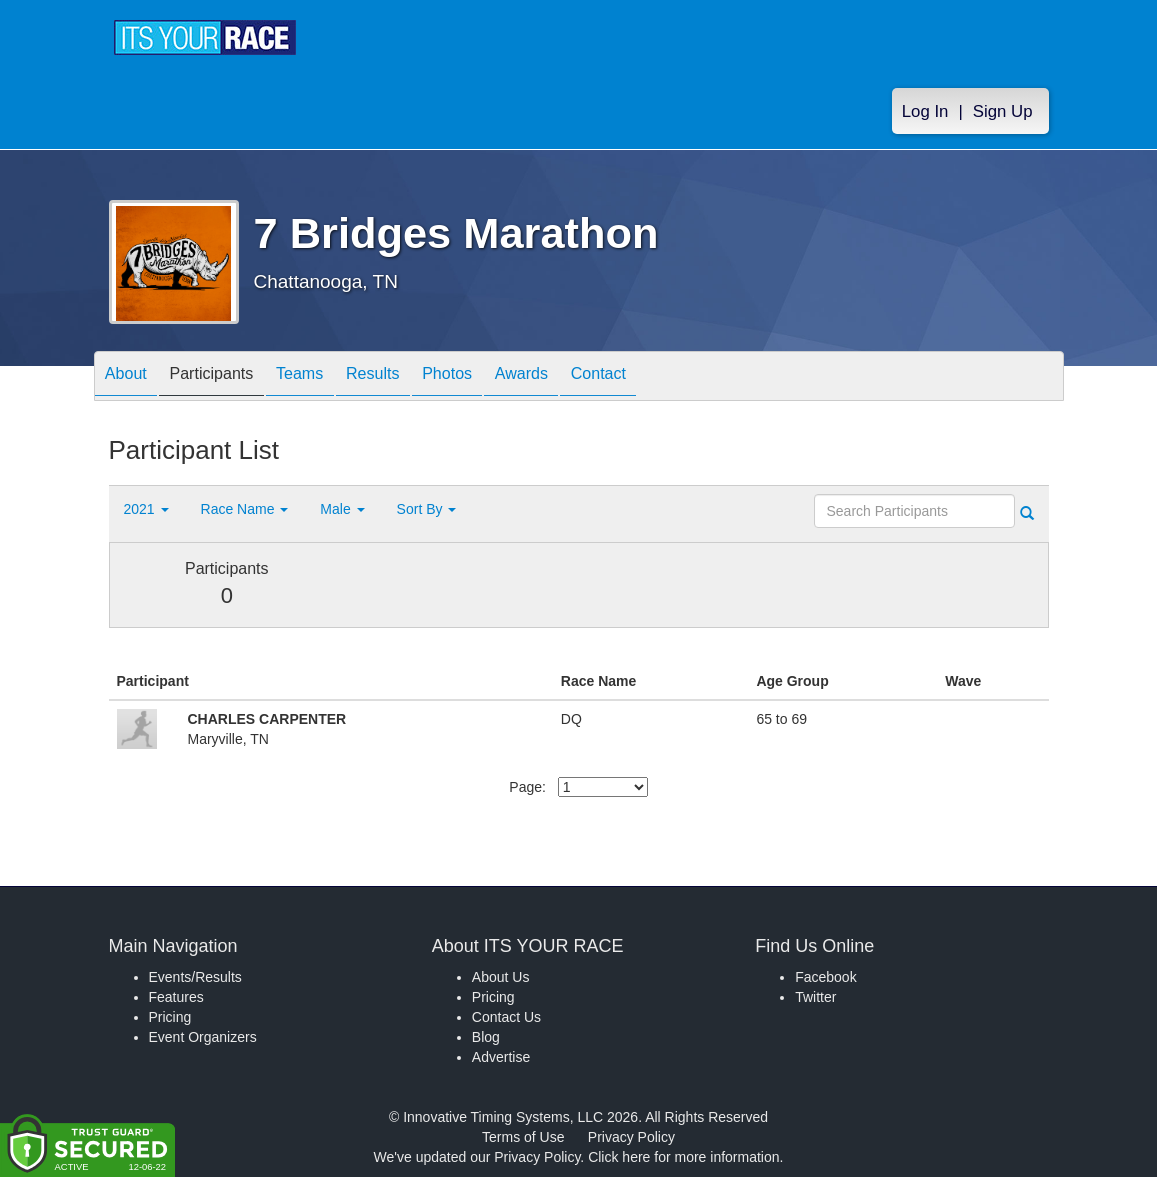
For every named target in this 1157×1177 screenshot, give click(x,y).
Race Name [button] (245, 509)
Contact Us (506, 1017)
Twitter (815, 997)
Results (414, 377)
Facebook (825, 977)
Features (176, 997)
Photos (500, 377)
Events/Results (195, 977)
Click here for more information (683, 1157)
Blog (486, 1037)
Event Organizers (203, 1037)
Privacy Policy (631, 1137)
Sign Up (1003, 111)
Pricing (170, 1017)
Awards (587, 377)
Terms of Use (523, 1137)
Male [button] (342, 509)
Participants (229, 377)
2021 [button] (146, 509)
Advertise (501, 1057)
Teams (329, 377)
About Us (501, 977)
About (132, 377)
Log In (925, 111)
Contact (675, 377)
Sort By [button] (427, 509)
